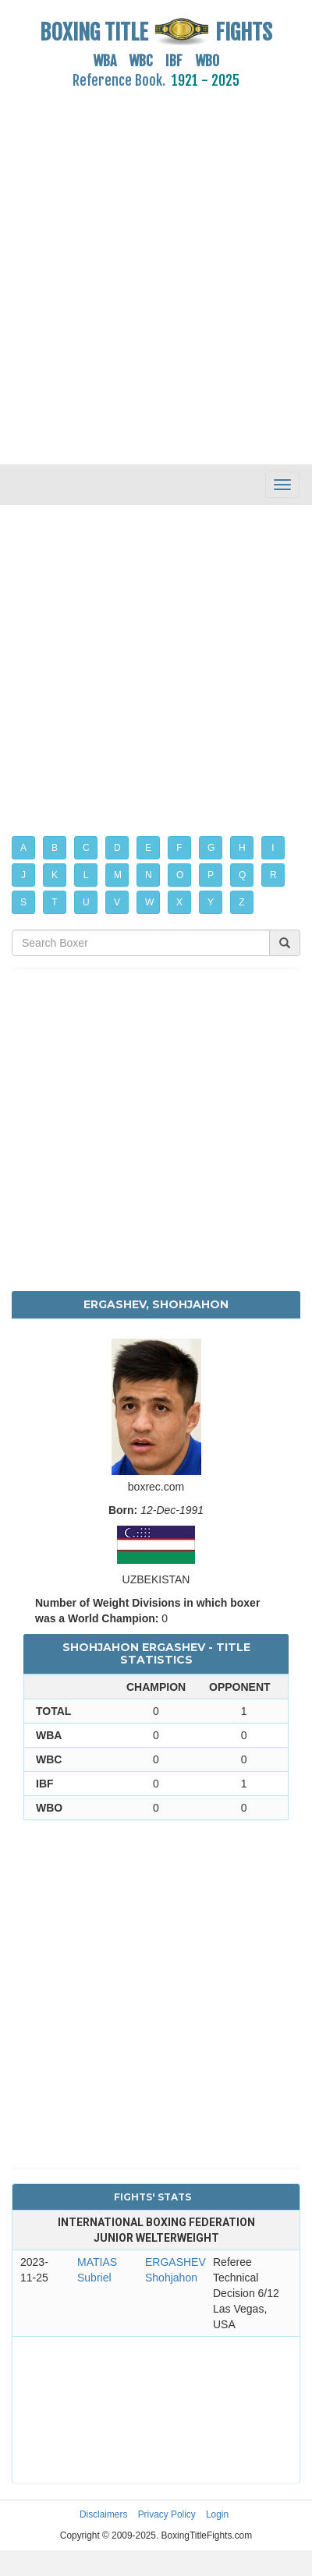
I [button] (272, 847)
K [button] (54, 875)
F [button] (179, 847)
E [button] (148, 847)
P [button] (210, 875)
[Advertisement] (146, 268)
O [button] (179, 875)
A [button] (23, 847)
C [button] (86, 847)
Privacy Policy (167, 2514)
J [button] (23, 875)
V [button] (117, 902)
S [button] (23, 902)
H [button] (242, 847)
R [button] (273, 875)
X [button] (179, 902)
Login (217, 2514)
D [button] (117, 847)
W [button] (149, 902)
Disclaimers (103, 2514)
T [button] (54, 902)
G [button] (210, 847)
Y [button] (210, 902)
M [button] (118, 875)
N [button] (148, 875)
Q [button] (242, 875)
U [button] (86, 902)
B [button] (54, 847)
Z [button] (241, 902)
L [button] (86, 875)
